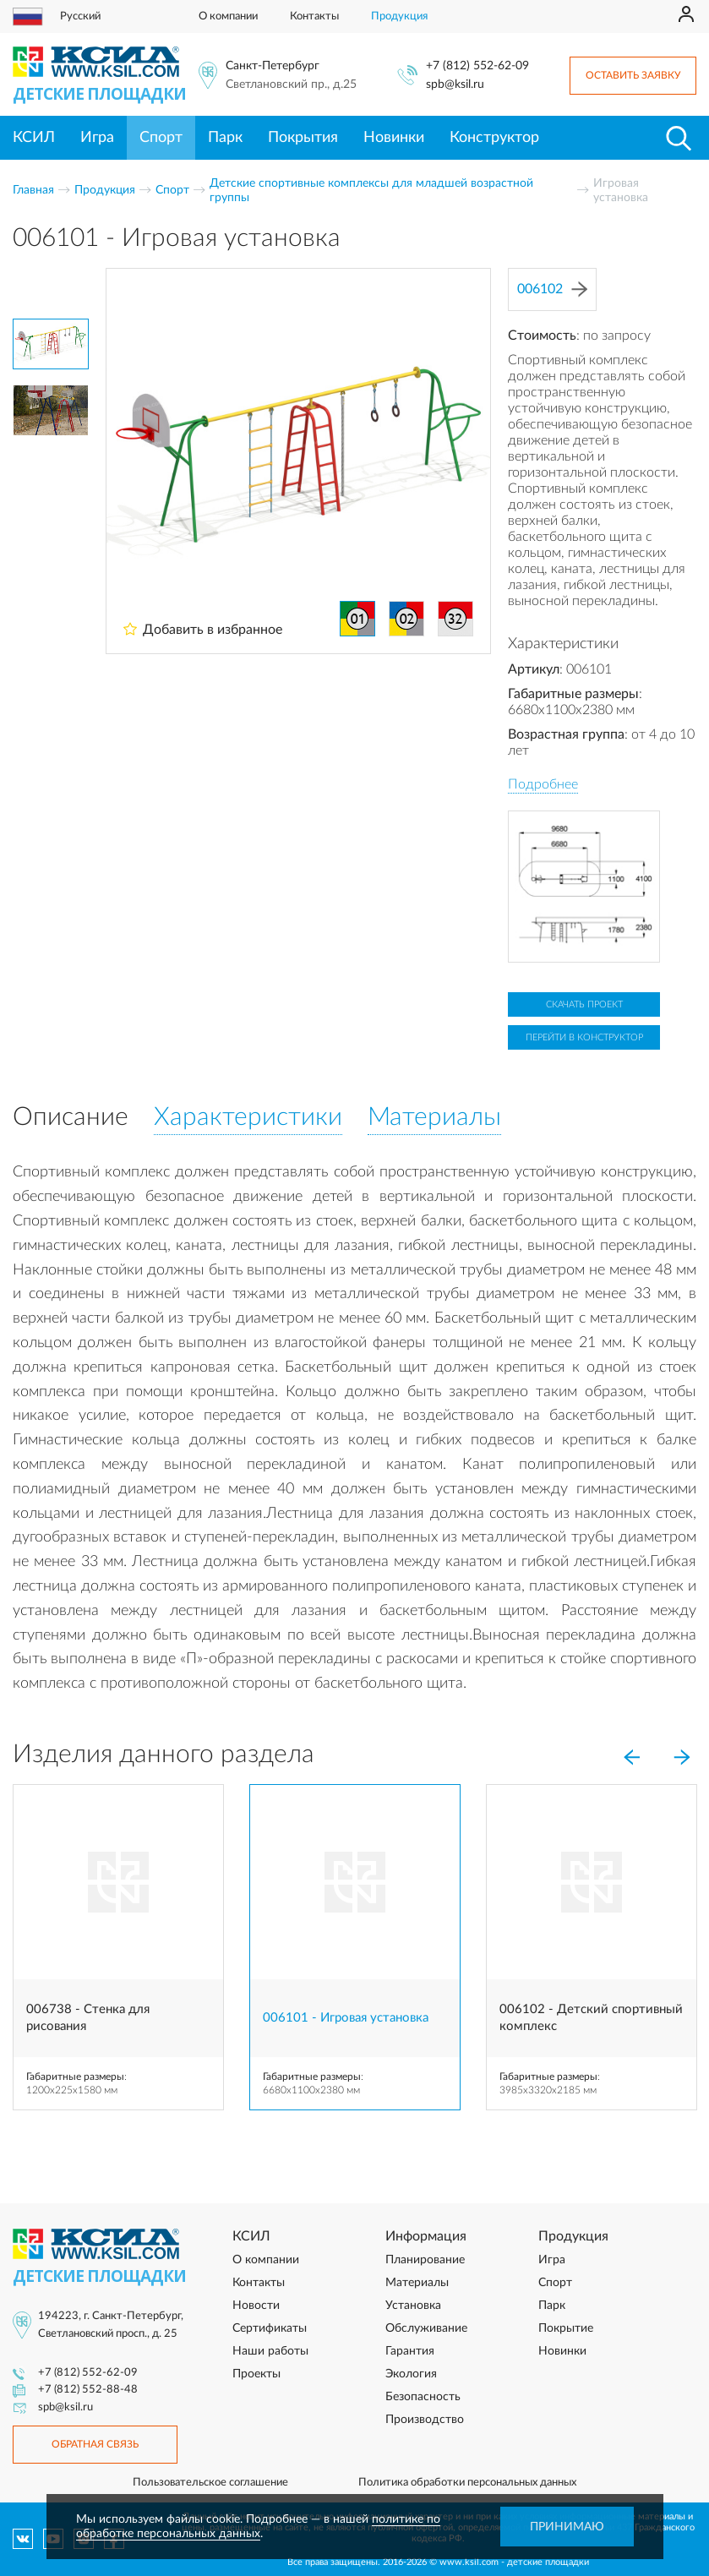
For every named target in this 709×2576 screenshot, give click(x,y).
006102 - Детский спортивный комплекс (591, 2018)
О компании (228, 16)
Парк (225, 137)
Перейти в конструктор (584, 1037)
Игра (97, 137)
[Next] (682, 1758)
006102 (552, 289)
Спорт (161, 137)
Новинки (393, 137)
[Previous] (631, 1758)
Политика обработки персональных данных (467, 2482)
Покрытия (303, 137)
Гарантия (409, 2351)
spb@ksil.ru (455, 84)
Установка (413, 2305)
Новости (256, 2305)
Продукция (399, 16)
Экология (411, 2374)
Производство (424, 2420)
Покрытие (565, 2328)
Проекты (256, 2374)
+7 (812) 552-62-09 (477, 66)
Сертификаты (269, 2328)
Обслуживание (426, 2328)
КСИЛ (34, 137)
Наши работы (270, 2351)
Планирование (425, 2260)
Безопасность (423, 2397)
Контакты (314, 16)
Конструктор (494, 137)
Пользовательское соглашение (210, 2482)
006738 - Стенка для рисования (88, 2018)
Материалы (417, 2283)
